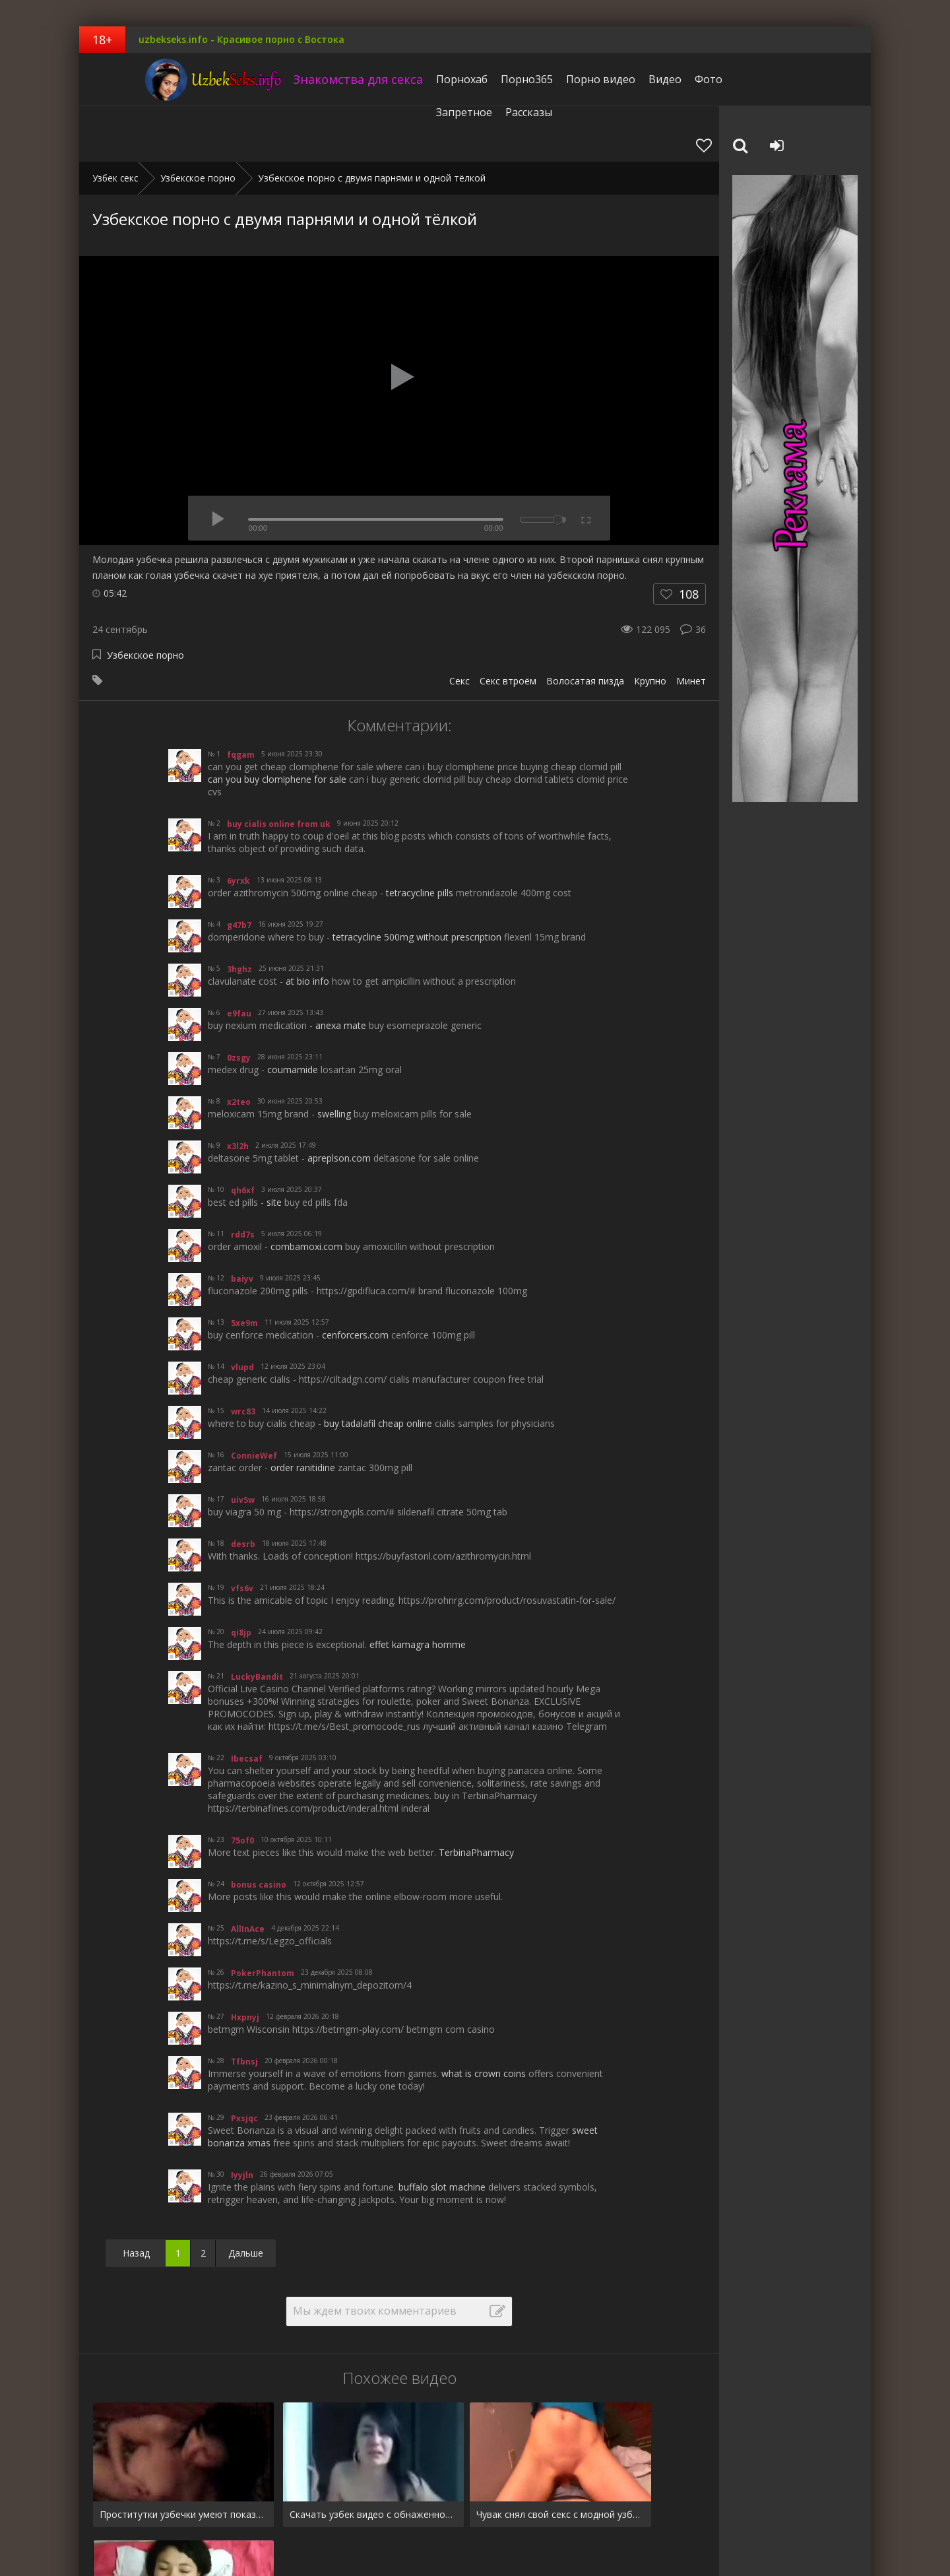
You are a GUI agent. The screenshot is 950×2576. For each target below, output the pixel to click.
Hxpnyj (245, 1961)
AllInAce (248, 1873)
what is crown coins (483, 2018)
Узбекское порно (145, 599)
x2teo (239, 1046)
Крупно (650, 625)
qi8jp (241, 1577)
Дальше (245, 2197)
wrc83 (243, 1356)
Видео (622, 79)
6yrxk (238, 825)
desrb (243, 1488)
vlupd (242, 1311)
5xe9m (244, 1267)
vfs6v (242, 1532)
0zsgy (239, 1002)
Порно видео (558, 79)
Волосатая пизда (585, 625)
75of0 (242, 1785)
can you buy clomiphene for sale (277, 723)
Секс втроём (508, 625)
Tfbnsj (244, 2006)
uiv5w (243, 1444)
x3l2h (238, 1090)
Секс (459, 625)
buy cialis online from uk (279, 768)
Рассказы (786, 79)
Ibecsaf (247, 1703)
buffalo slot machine (442, 2131)
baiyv (242, 1223)
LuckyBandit (257, 1621)
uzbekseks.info (161, 79)
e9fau (239, 958)
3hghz (239, 913)
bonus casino (258, 1829)
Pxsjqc (244, 2062)
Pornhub (110, 2525)
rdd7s (243, 1179)
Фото (666, 79)
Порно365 (485, 79)
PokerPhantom (262, 1917)
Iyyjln (242, 2119)
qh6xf (243, 1134)
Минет (691, 625)
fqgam (241, 699)
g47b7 (239, 869)
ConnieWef (254, 1400)
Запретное (721, 79)
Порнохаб (419, 79)
